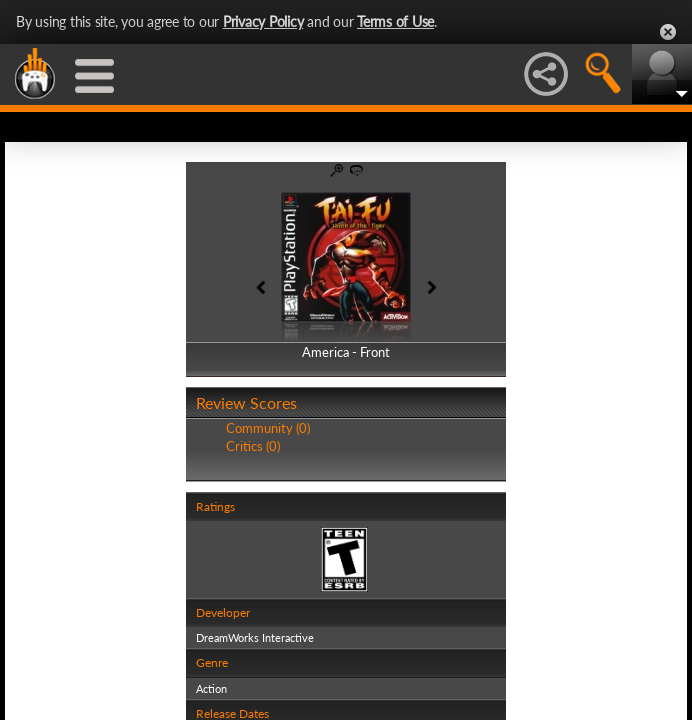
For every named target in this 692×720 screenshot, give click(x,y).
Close (668, 32)
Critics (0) (253, 446)
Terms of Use (395, 21)
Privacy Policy (263, 21)
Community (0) (268, 428)
